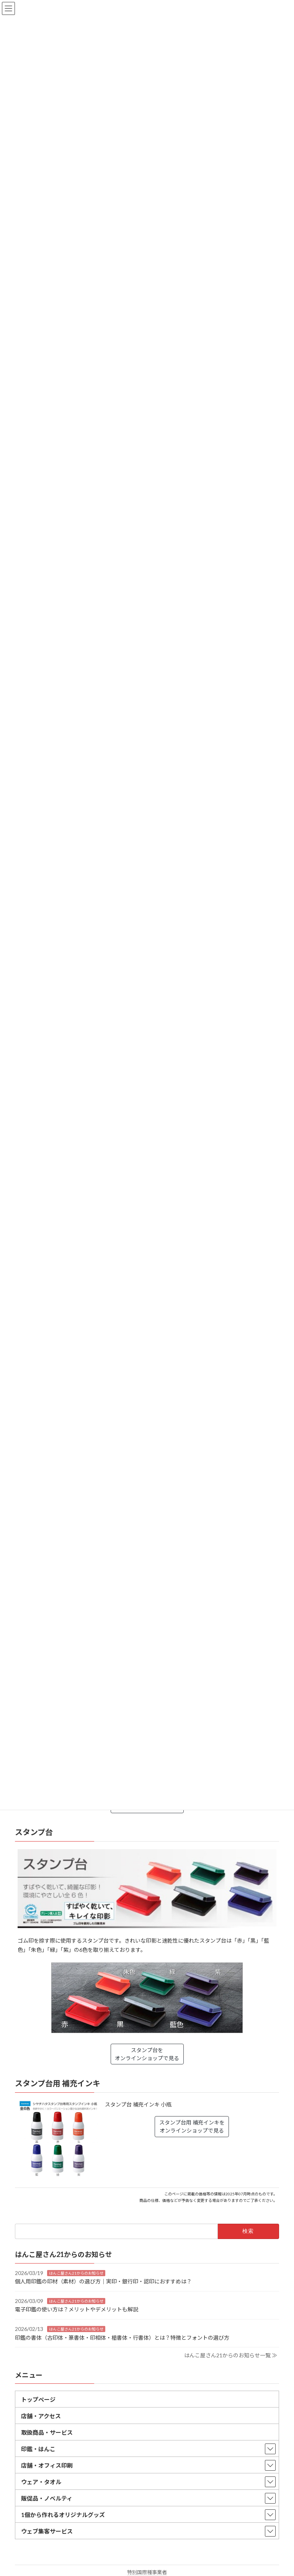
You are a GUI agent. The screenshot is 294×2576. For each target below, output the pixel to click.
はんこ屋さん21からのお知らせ (76, 2272)
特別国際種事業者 (147, 2572)
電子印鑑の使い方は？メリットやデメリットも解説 (76, 2309)
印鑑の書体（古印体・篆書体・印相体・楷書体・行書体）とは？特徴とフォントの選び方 (122, 2337)
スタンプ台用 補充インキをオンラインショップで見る (192, 2126)
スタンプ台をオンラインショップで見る (147, 2054)
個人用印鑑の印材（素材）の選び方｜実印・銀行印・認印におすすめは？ (103, 2281)
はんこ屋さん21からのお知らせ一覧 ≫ (230, 2355)
